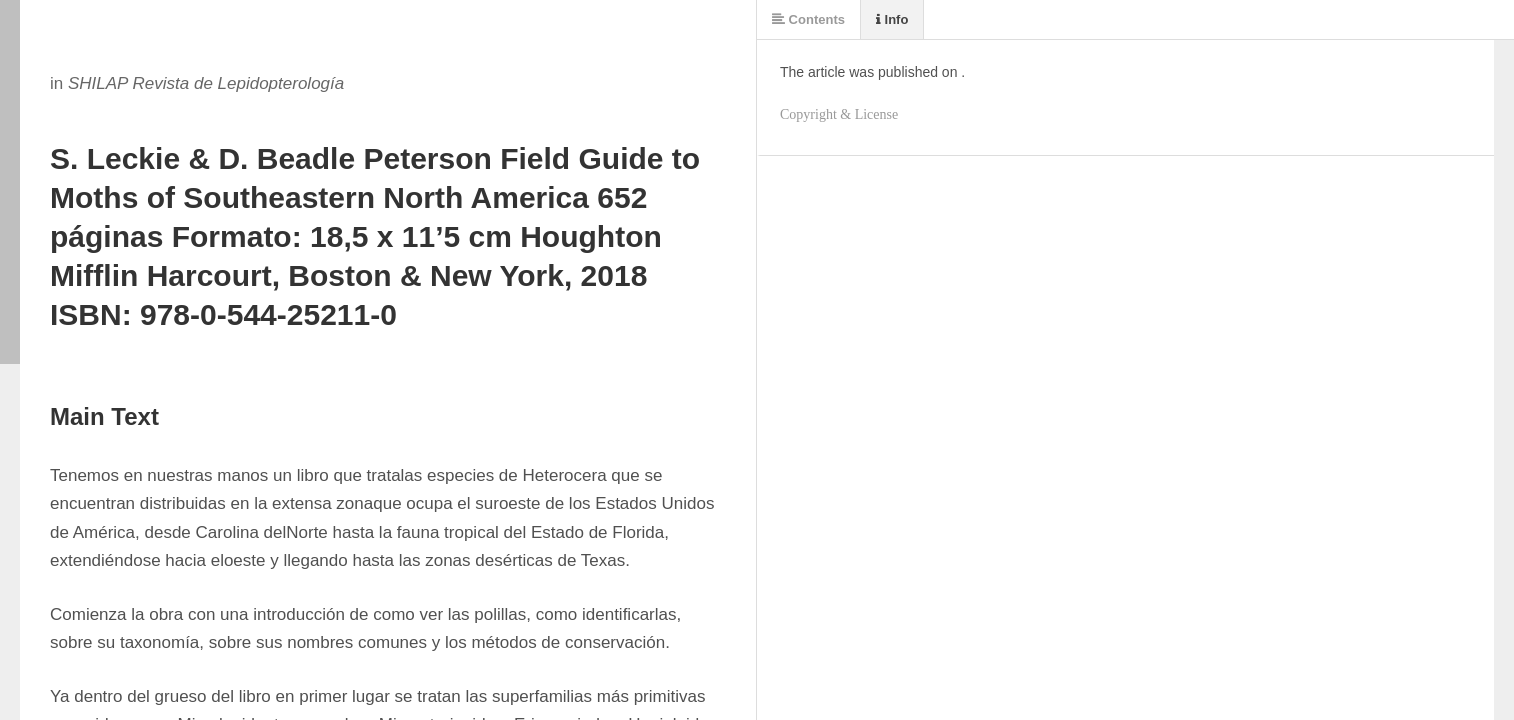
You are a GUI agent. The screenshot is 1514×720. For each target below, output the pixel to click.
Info (892, 19)
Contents (808, 19)
